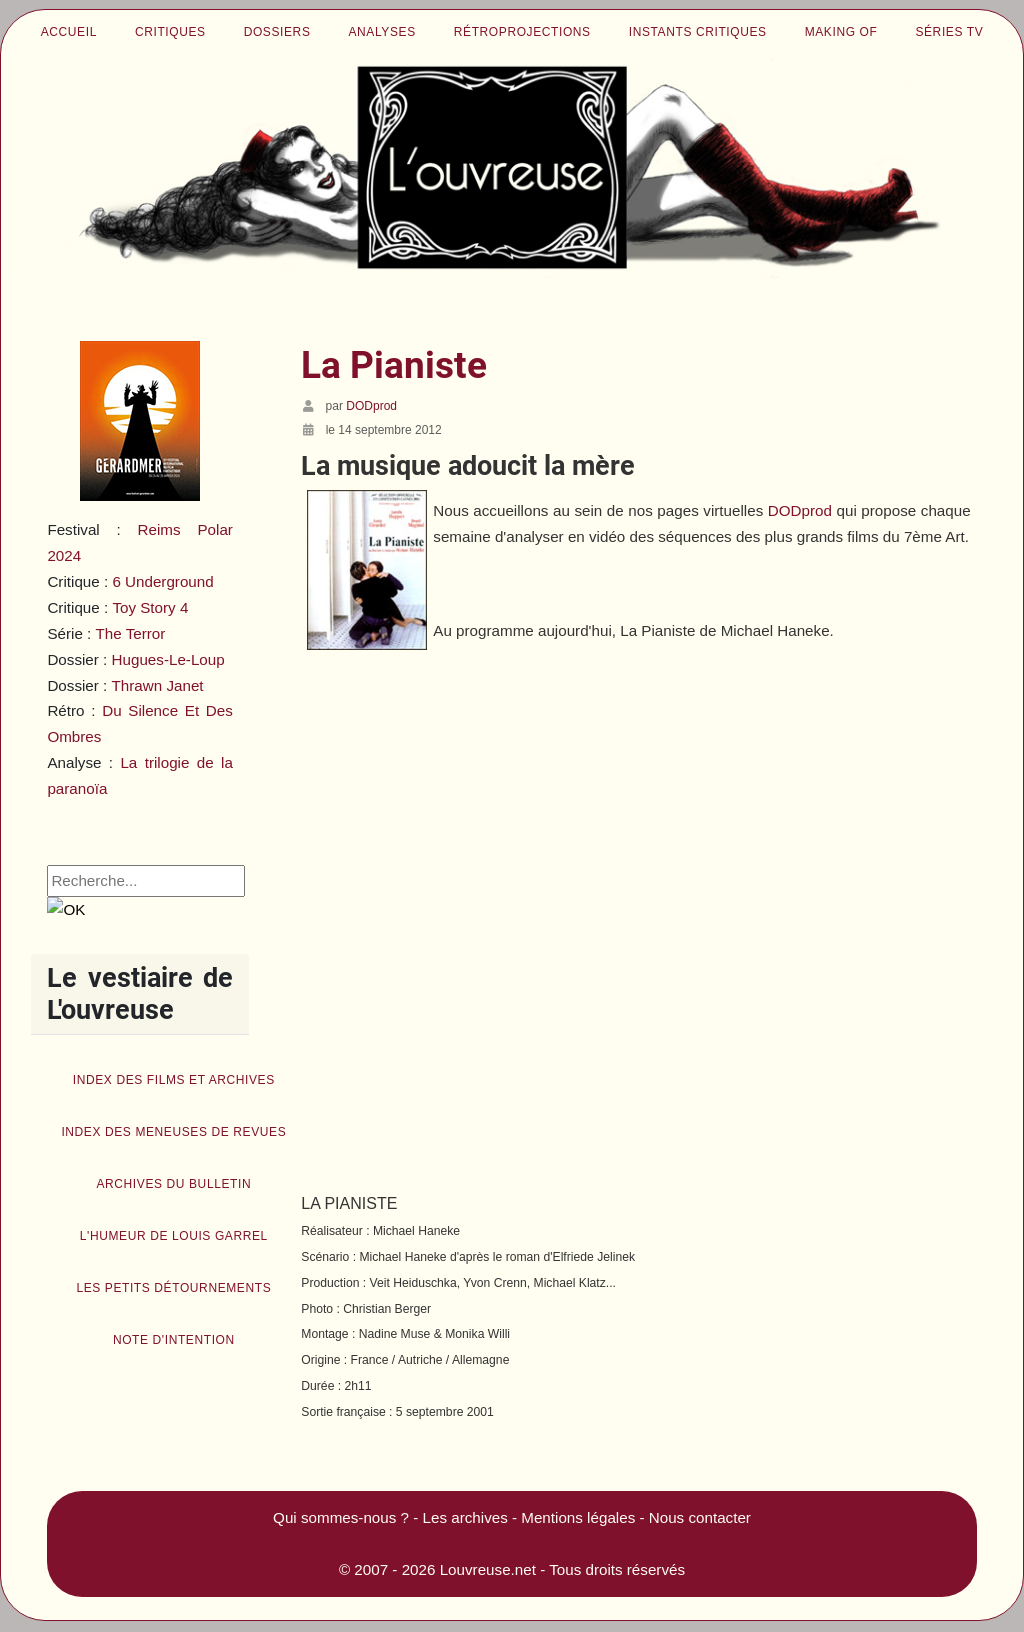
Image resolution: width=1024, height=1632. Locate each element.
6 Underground (162, 581)
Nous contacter (700, 1517)
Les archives (465, 1517)
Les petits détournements (173, 1288)
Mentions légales (578, 1517)
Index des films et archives (174, 1080)
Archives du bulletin (173, 1184)
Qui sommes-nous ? (341, 1517)
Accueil (69, 32)
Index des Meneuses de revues (173, 1132)
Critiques (170, 32)
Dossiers (277, 32)
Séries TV (949, 32)
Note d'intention (174, 1340)
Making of (841, 32)
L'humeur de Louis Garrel (174, 1236)
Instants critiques (698, 32)
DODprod (800, 510)
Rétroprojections (522, 32)
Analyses (382, 32)
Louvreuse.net (488, 1569)
